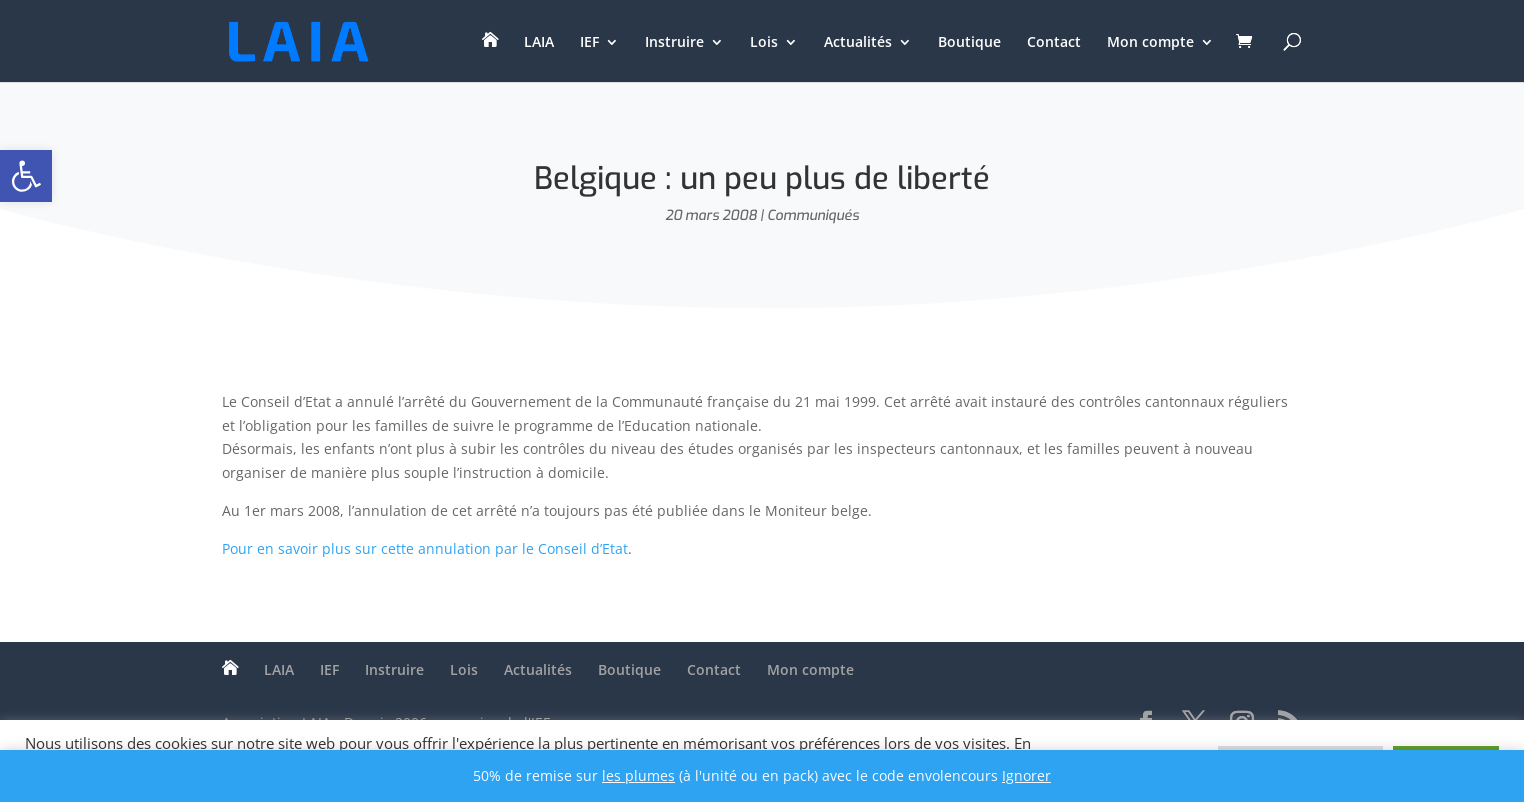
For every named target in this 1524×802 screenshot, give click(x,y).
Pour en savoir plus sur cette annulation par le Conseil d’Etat (425, 548)
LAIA (539, 43)
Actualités (858, 43)
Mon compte (1150, 43)
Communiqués (813, 215)
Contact (1054, 43)
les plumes (638, 775)
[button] (26, 176)
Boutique (969, 43)
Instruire (674, 43)
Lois (764, 43)
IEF (589, 43)
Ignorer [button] (1026, 775)
